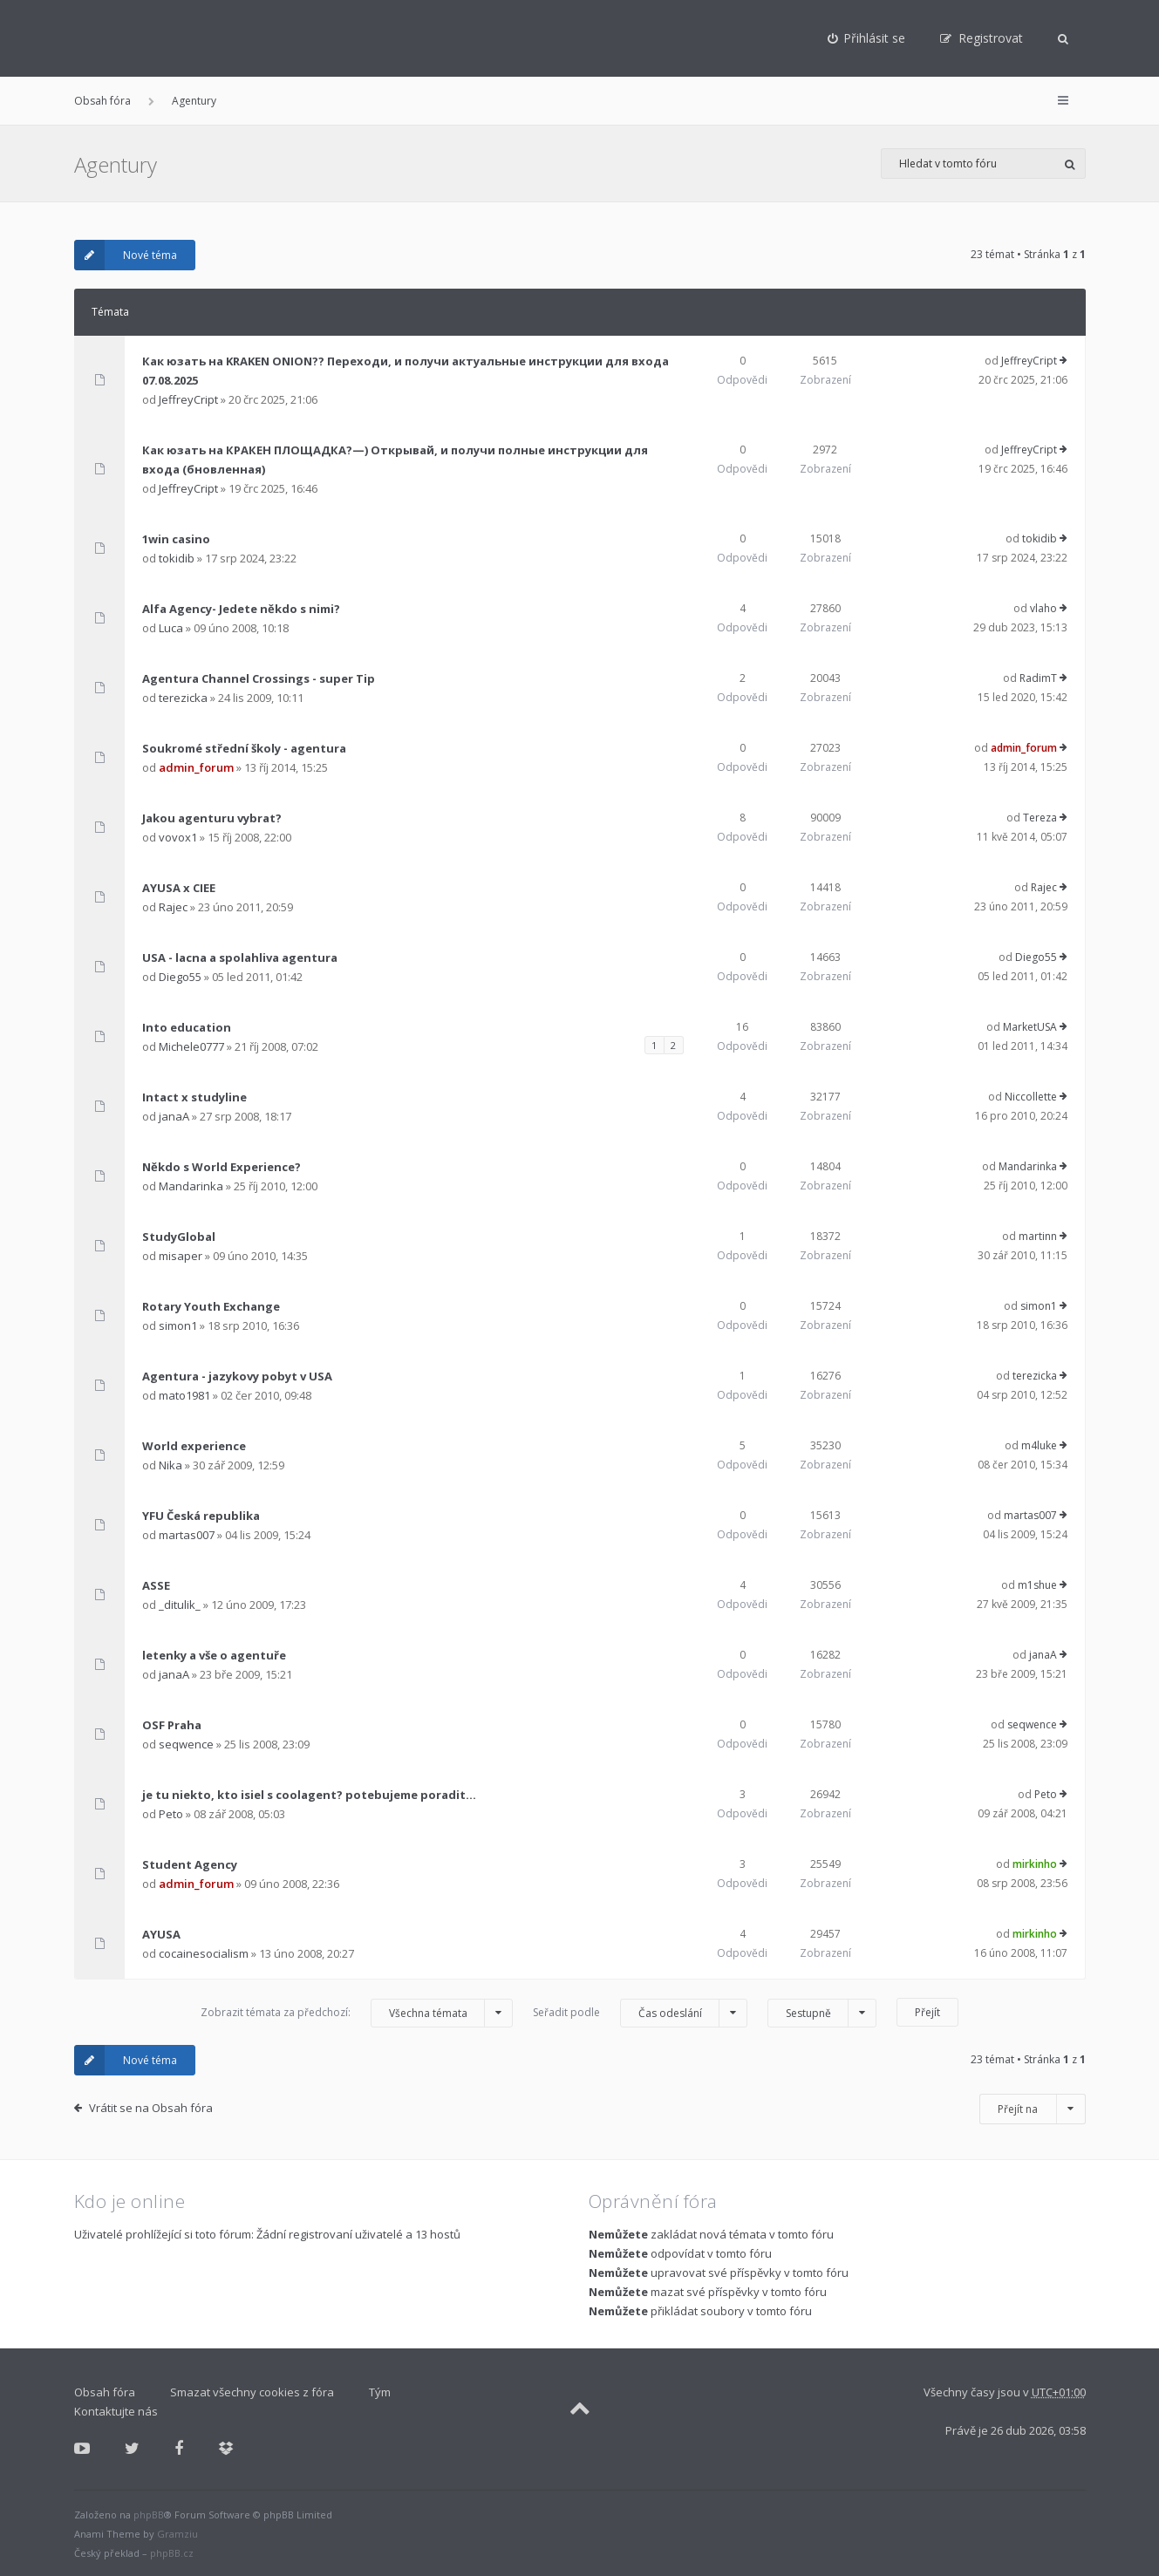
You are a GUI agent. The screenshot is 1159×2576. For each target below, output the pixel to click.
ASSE (156, 1585)
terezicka (183, 697)
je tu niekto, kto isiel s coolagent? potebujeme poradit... (309, 1795)
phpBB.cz (172, 2552)
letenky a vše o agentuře (214, 1655)
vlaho (1043, 608)
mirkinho (1034, 1864)
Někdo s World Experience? (221, 1167)
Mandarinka (191, 1186)
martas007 (187, 1535)
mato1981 (184, 1395)
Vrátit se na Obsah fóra (151, 2108)
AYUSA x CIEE (178, 888)
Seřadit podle (640, 2013)
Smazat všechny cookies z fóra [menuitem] (252, 2392)
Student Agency (189, 1864)
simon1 (178, 1325)
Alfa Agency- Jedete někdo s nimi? (241, 609)
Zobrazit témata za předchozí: (357, 2013)
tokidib (176, 558)
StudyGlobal (178, 1236)
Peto (171, 1814)
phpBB (148, 2514)
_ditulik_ (180, 1604)
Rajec (173, 907)
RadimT (1038, 678)
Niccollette (1031, 1096)
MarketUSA (1030, 1026)
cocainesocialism (204, 1953)
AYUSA (161, 1934)
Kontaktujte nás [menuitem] (116, 2411)
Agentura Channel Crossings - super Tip (258, 678)
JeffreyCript (188, 399)
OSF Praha (171, 1725)
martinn (1038, 1236)
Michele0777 (191, 1046)
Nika (170, 1465)
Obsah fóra (102, 100)
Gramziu (177, 2533)
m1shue (1037, 1585)
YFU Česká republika (201, 1515)
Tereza (1040, 817)
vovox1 (178, 837)
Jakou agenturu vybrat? (212, 818)
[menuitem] (867, 38)
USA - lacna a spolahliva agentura (239, 957)
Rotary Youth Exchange (211, 1306)
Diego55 (180, 977)
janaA (174, 1116)
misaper (180, 1256)
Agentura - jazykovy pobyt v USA (237, 1376)
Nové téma (125, 255)
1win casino (176, 539)
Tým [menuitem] (380, 2392)
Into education (186, 1027)
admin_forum (196, 767)
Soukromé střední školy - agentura (244, 748)
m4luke (1039, 1445)
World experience (194, 1446)
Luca (171, 628)
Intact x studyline (194, 1097)
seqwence (186, 1744)
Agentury (194, 100)
